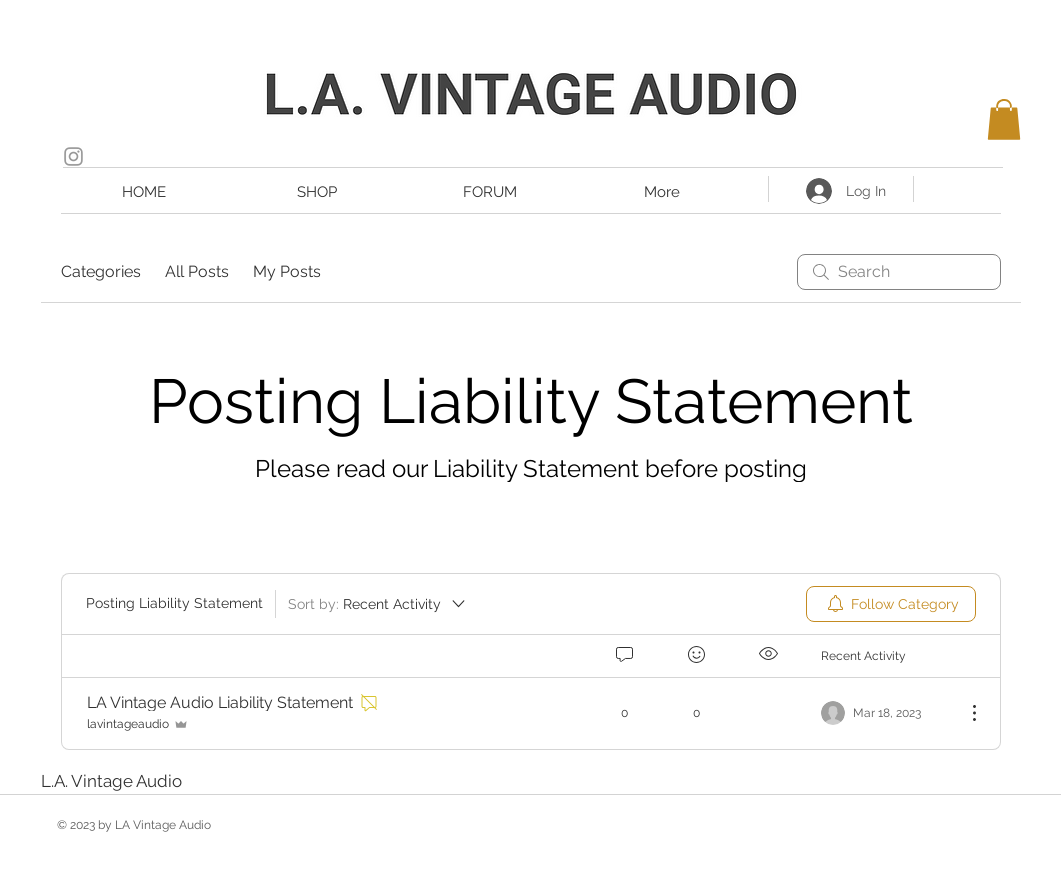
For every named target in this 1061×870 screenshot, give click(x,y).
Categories (101, 271)
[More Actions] (964, 713)
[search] (899, 272)
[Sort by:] (378, 604)
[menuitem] (891, 604)
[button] (1004, 119)
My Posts (287, 271)
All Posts (197, 271)
